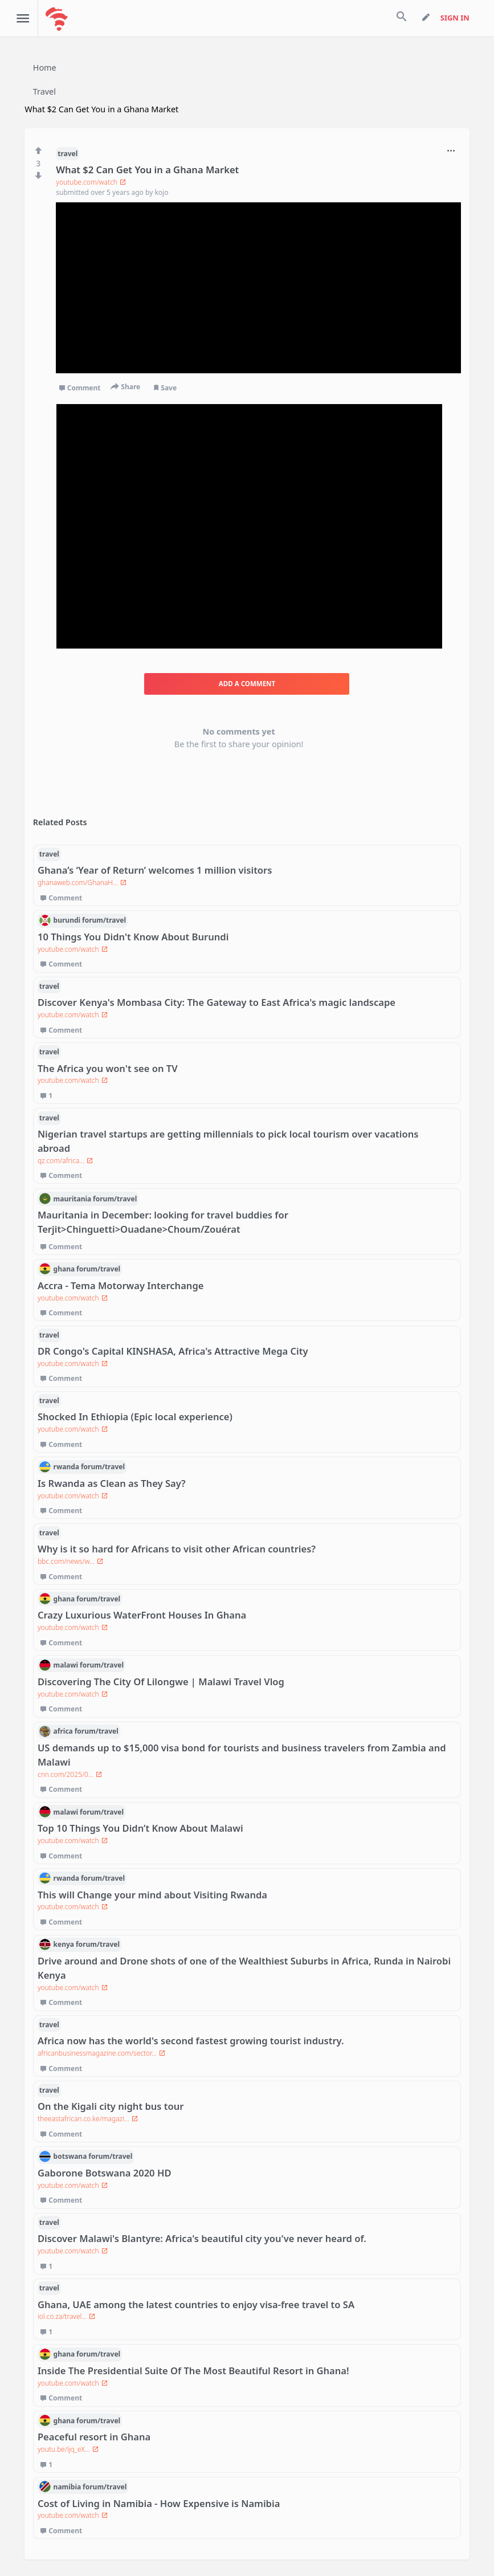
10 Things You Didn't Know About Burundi (133, 936)
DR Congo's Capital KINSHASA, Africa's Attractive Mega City (173, 1351)
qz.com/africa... (65, 1160)
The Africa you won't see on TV (108, 1068)
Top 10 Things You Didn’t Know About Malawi (140, 1828)
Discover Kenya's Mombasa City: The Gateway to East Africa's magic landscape (216, 1002)
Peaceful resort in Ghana (94, 2436)
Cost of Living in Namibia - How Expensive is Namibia (159, 2503)
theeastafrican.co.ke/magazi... (88, 2118)
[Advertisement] (249, 526)
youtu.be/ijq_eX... (68, 2449)
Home (44, 67)
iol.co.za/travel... (66, 2316)
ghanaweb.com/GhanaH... (82, 882)
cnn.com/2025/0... (70, 1774)
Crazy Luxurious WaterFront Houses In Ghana (142, 1614)
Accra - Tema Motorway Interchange (121, 1285)
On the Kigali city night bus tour (111, 2106)
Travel (44, 91)
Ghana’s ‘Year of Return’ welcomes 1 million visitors (155, 870)
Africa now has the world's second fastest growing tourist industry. (191, 2040)
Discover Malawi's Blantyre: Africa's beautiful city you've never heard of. (202, 2238)
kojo (161, 192)
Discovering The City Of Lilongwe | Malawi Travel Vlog (161, 1681)
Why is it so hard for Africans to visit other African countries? (177, 1548)
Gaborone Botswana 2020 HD (105, 2172)
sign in (454, 18)
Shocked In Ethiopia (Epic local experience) (135, 1416)
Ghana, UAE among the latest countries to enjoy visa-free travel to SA (196, 2304)
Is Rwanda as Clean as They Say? (112, 1483)
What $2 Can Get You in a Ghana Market (147, 169)
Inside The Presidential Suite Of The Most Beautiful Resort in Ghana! (193, 2370)
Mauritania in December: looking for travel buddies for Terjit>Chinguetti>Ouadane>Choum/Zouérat (163, 1222)
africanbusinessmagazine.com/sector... (101, 2053)
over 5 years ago (118, 192)
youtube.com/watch (91, 182)
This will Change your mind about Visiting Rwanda (152, 1894)
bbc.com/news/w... (70, 1561)
